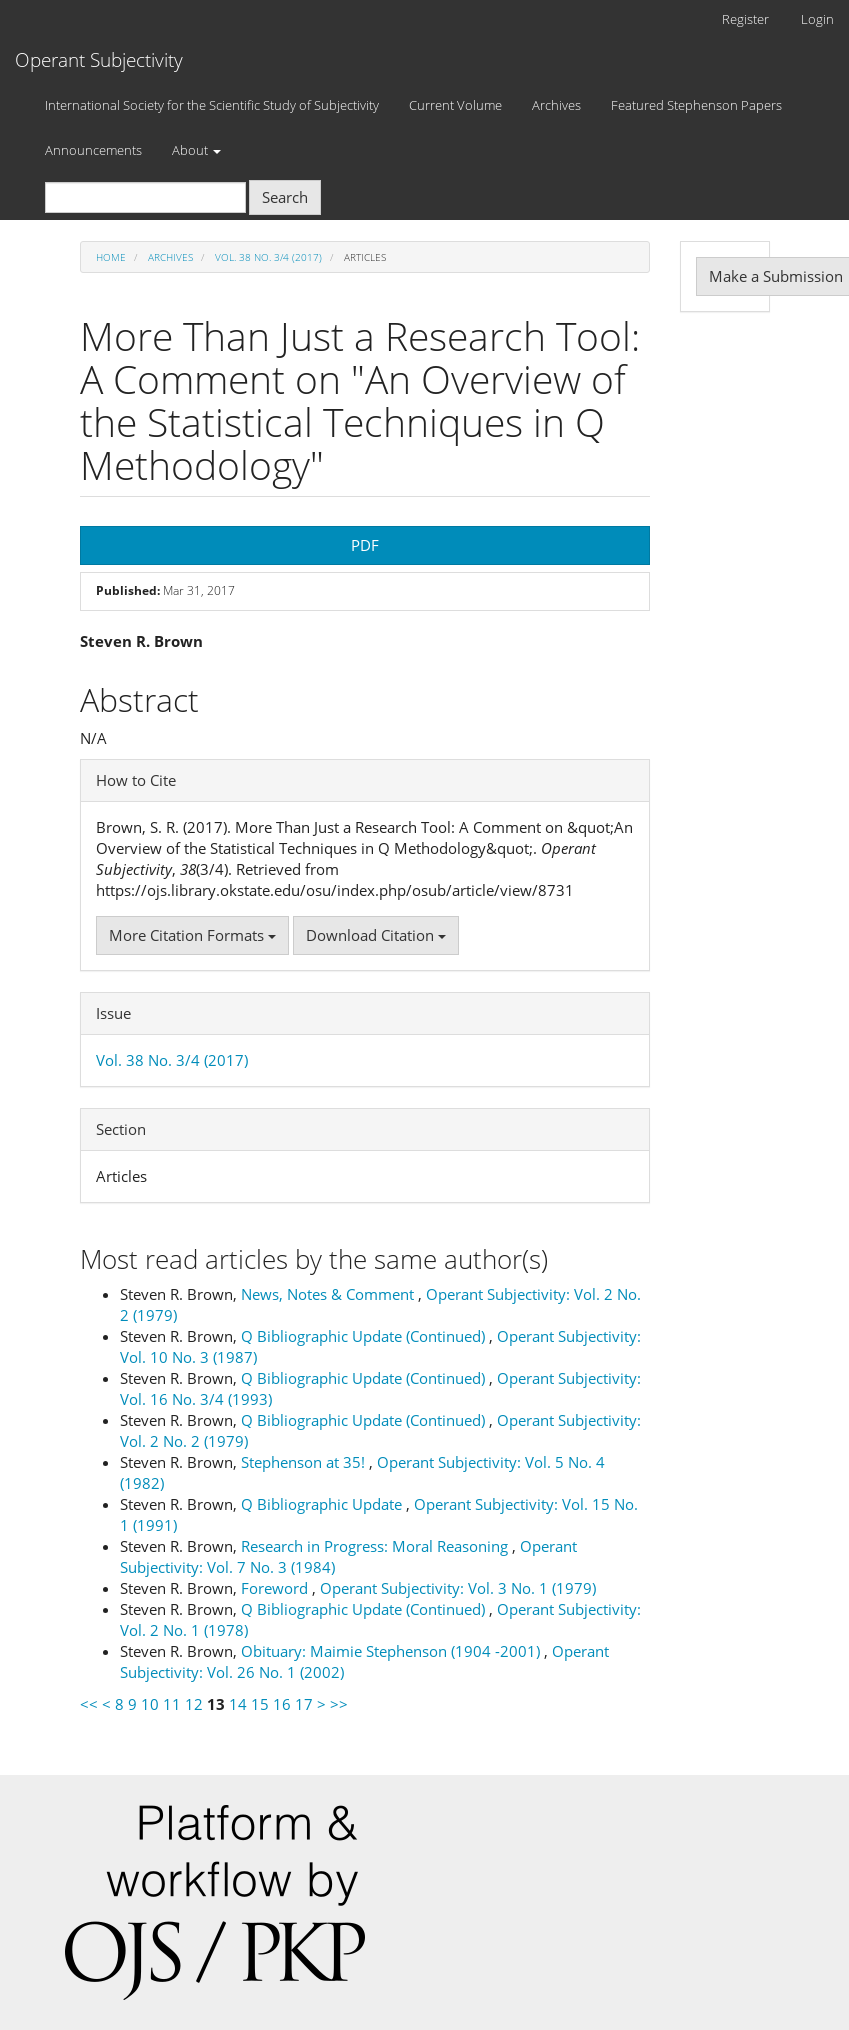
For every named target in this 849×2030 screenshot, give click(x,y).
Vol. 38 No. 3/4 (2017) (268, 257)
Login (817, 19)
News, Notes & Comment (329, 1294)
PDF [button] (365, 545)
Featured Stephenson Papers (696, 105)
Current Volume (455, 105)
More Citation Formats (192, 935)
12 (194, 1704)
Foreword (276, 1588)
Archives (556, 105)
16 (282, 1704)
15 (260, 1704)
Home (111, 257)
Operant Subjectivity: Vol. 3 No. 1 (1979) (458, 1588)
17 (304, 1704)
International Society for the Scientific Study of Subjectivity (212, 105)
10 (150, 1704)
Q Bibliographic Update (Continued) (365, 1336)
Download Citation (376, 935)
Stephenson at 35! (305, 1462)
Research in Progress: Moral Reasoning (376, 1546)
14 (238, 1704)
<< (89, 1704)
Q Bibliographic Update (323, 1504)
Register (745, 19)
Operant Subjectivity (99, 60)
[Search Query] (145, 197)
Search (285, 197)
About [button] (196, 150)
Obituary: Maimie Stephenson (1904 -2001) (392, 1651)
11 (172, 1704)
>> (339, 1704)
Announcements (93, 150)
